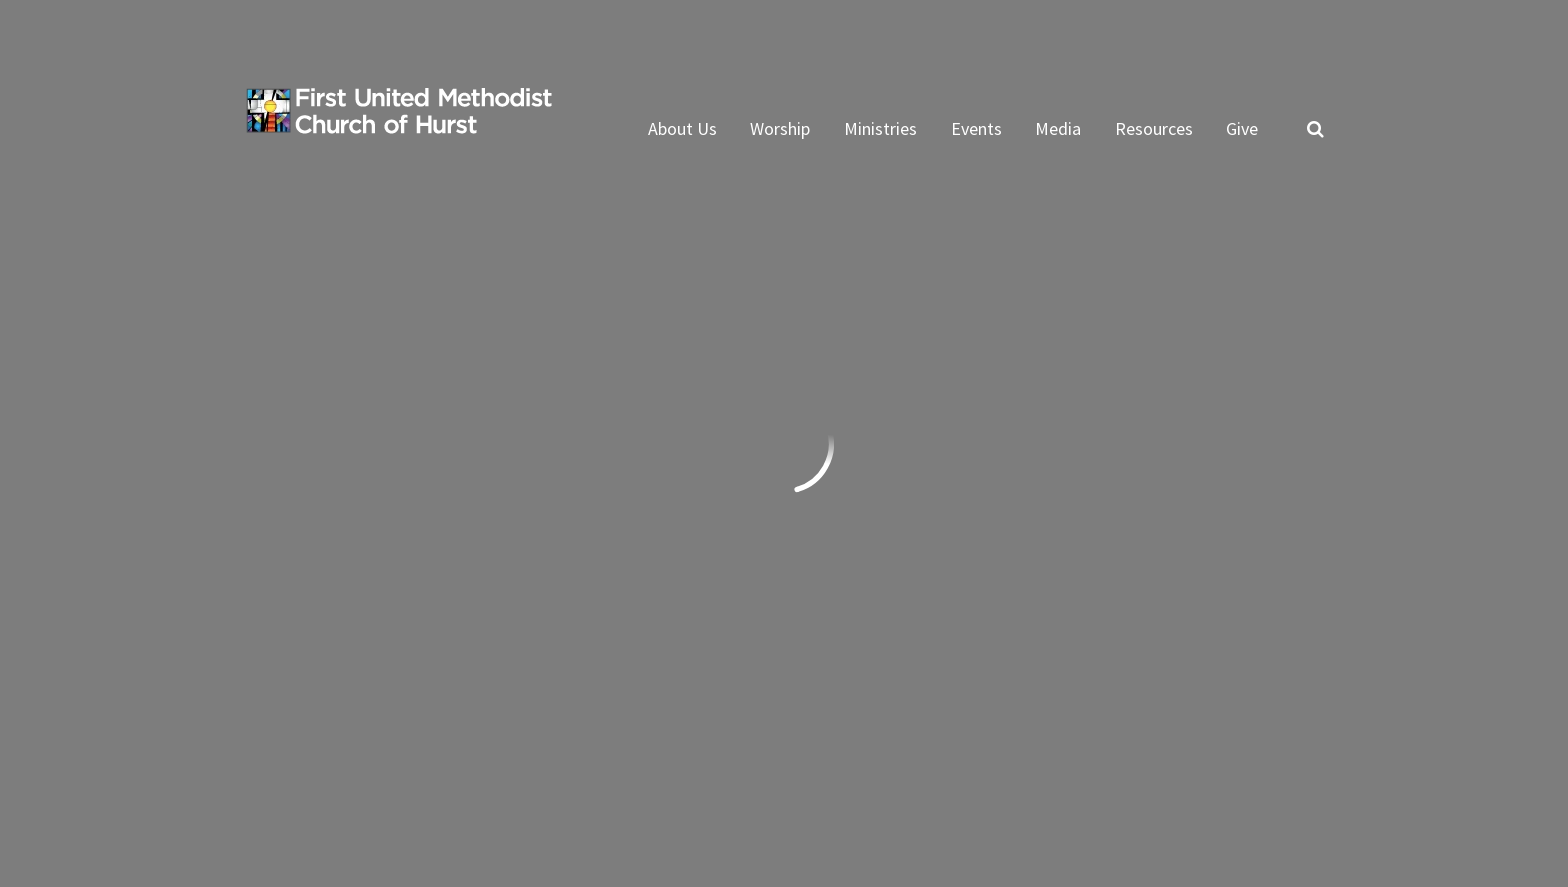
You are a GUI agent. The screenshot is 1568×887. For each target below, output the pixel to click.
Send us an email (314, 566)
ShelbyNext (1281, 790)
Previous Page (328, 297)
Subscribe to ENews (903, 668)
